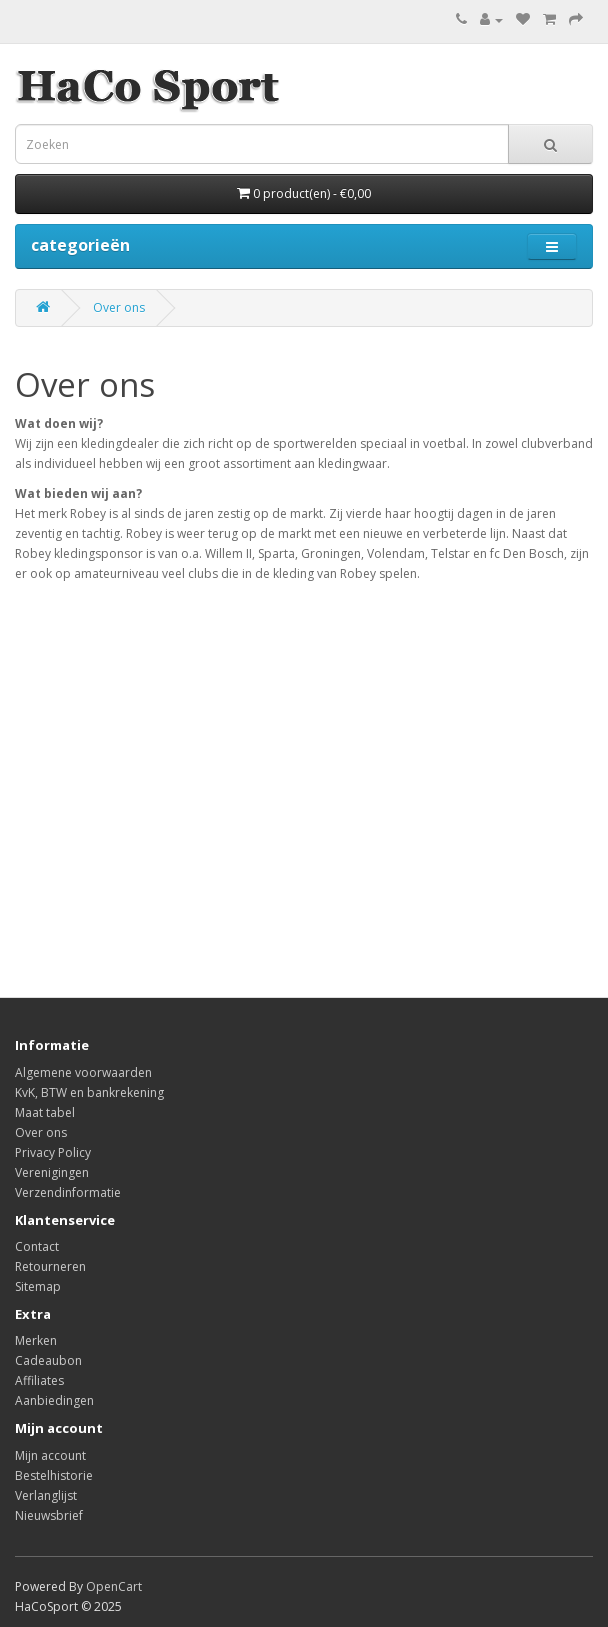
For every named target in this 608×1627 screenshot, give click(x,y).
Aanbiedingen (54, 1400)
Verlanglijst (46, 1495)
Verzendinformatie (68, 1192)
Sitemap (38, 1286)
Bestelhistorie (54, 1475)
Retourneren (50, 1266)
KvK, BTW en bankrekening (89, 1092)
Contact (37, 1246)
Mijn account (50, 1455)
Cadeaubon (48, 1360)
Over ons (119, 307)
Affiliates (39, 1380)
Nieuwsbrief (49, 1515)
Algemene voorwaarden (83, 1072)
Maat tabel (45, 1112)
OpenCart (114, 1586)
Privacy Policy (53, 1152)
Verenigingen (52, 1172)
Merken (36, 1340)
